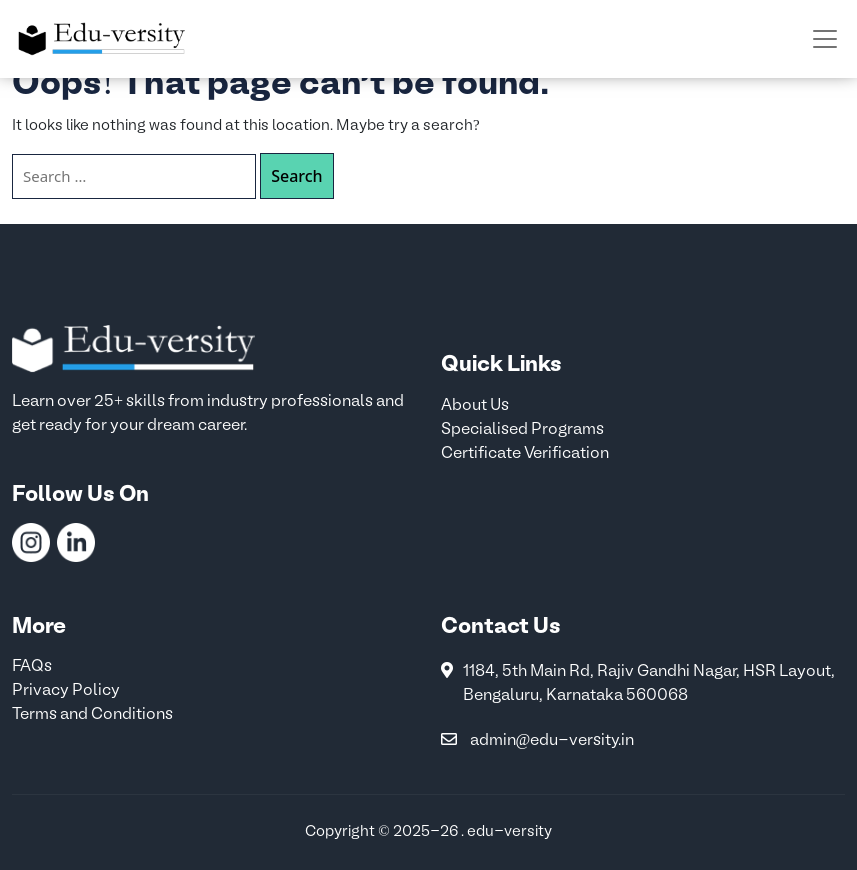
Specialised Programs (522, 430)
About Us (475, 406)
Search (296, 176)
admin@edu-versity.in (552, 741)
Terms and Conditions (92, 715)
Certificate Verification (525, 454)
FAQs (32, 667)
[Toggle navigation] (825, 39)
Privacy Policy (66, 691)
